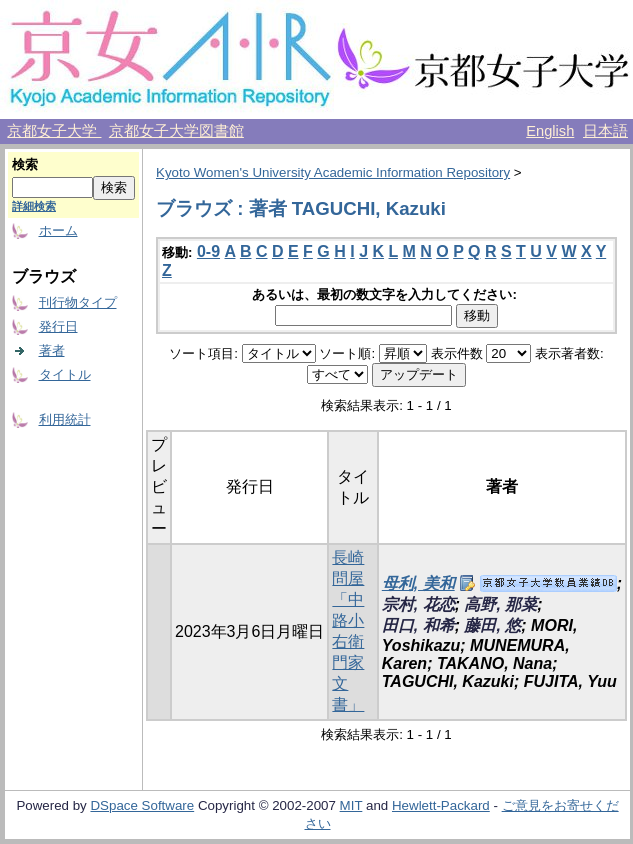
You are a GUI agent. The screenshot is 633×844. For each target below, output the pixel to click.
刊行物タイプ (78, 302)
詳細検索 (34, 206)
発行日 (58, 326)
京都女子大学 (54, 131)
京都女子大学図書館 (176, 131)
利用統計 (65, 419)
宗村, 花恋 (418, 604)
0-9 (208, 251)
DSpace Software (142, 805)
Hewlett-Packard (441, 805)
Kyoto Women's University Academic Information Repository (333, 172)
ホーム (58, 230)
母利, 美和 (418, 583)
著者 (52, 350)
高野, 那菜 (500, 604)
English (550, 131)
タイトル (65, 374)
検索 (25, 164)
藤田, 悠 (492, 625)
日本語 (605, 131)
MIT (351, 805)
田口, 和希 (418, 625)
